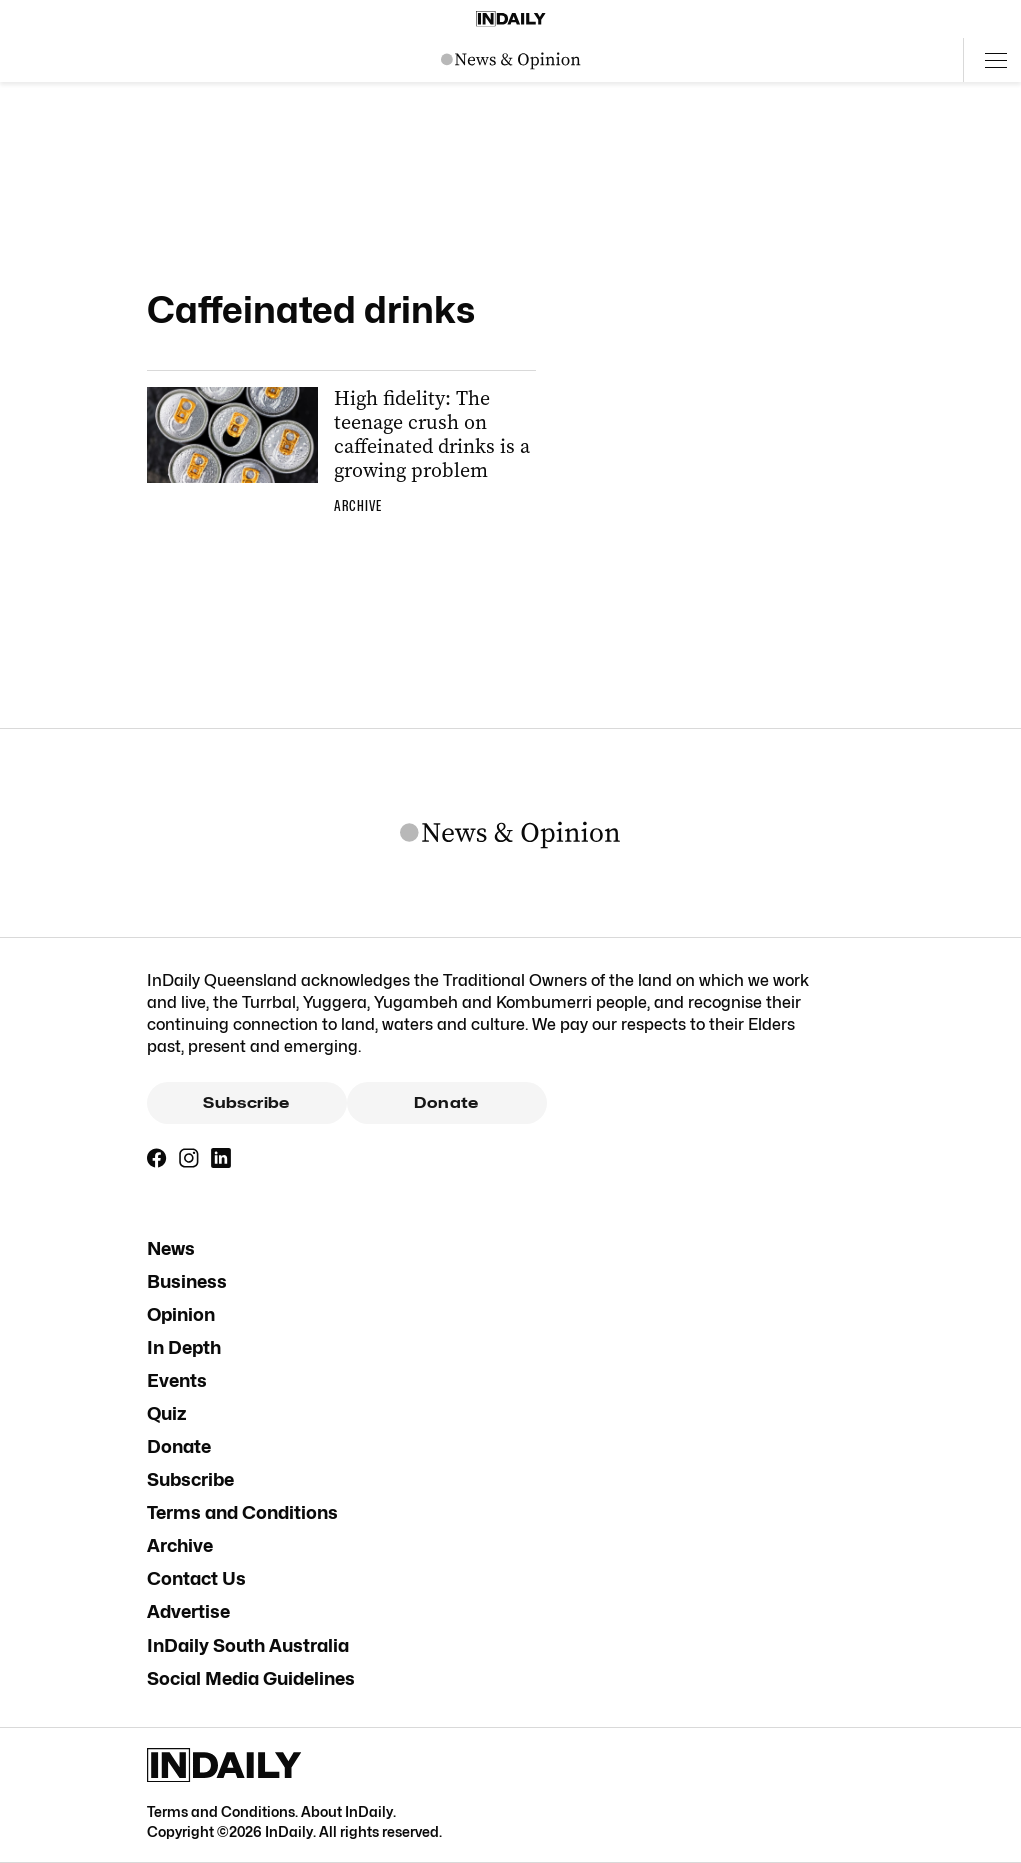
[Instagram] (189, 1158)
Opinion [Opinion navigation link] (181, 1314)
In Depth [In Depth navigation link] (184, 1347)
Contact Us (196, 1578)
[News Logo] (511, 60)
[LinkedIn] (221, 1158)
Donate (446, 1103)
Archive (180, 1545)
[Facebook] (157, 1158)
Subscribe (246, 1103)
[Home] (511, 19)
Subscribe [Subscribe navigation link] (190, 1479)
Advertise (188, 1611)
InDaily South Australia (248, 1645)
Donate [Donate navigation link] (179, 1446)
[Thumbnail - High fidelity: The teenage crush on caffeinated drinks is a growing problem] (341, 454)
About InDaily (347, 1811)
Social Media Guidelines (251, 1678)
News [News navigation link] (171, 1248)
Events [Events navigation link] (177, 1380)
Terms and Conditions (242, 1512)
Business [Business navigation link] (187, 1281)
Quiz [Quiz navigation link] (167, 1413)
